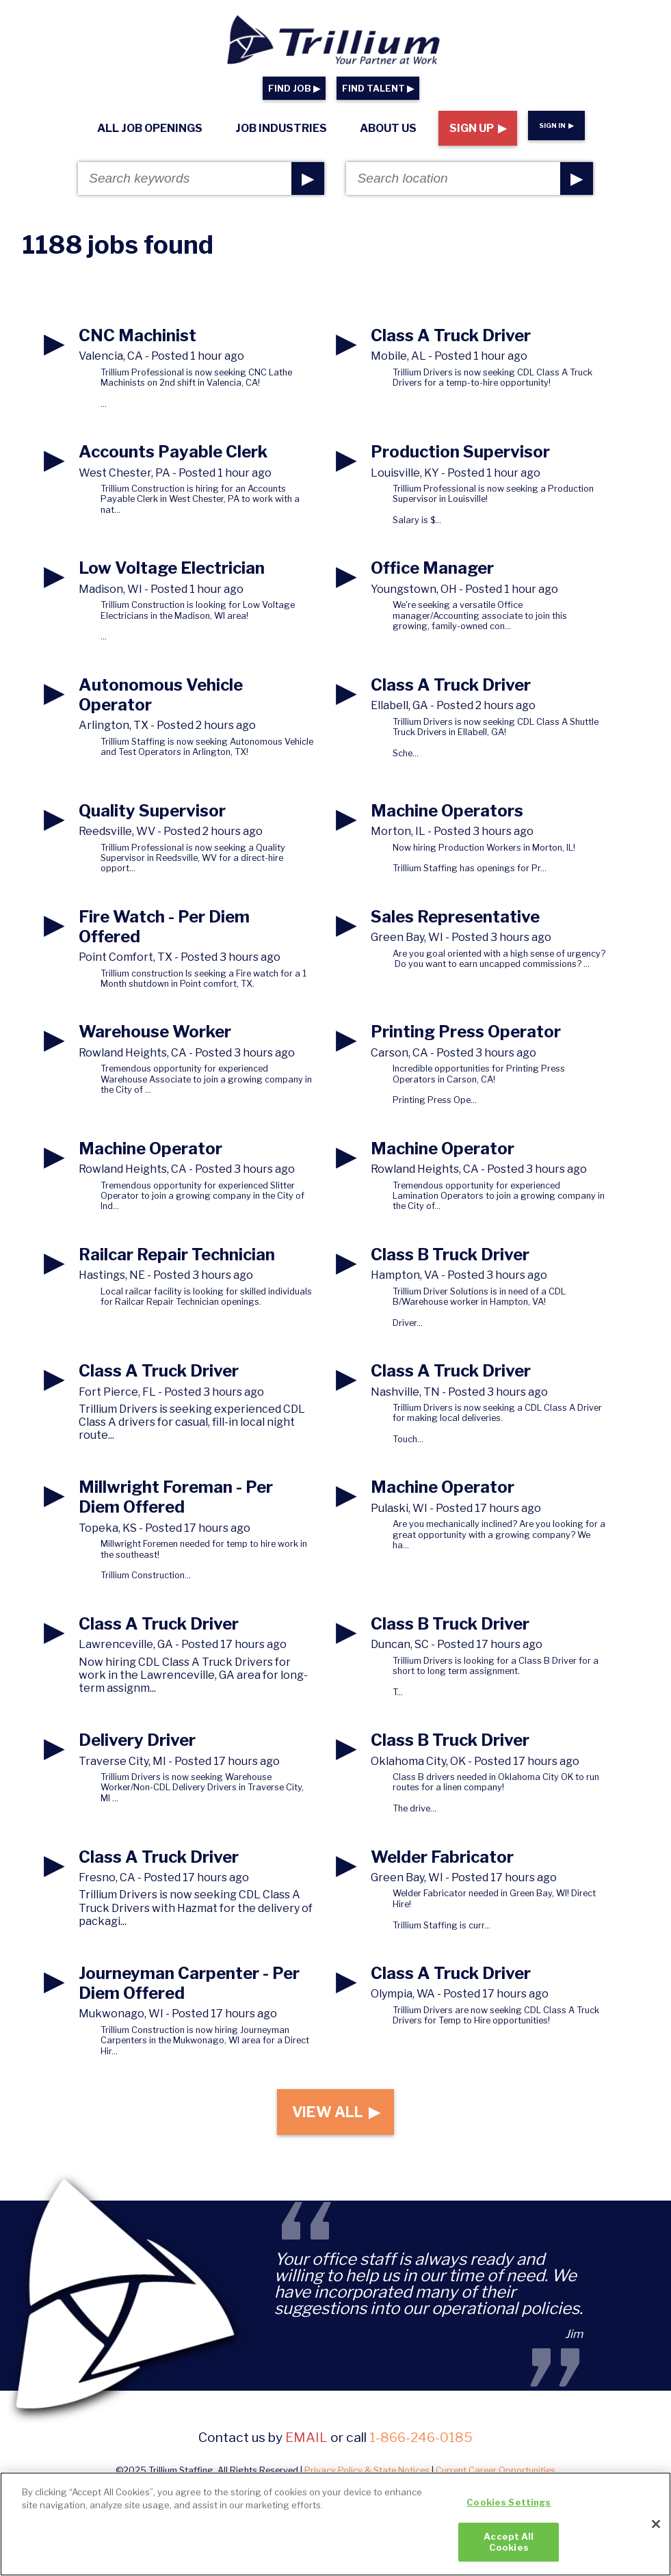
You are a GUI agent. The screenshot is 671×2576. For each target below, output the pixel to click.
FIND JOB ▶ (294, 88)
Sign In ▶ (556, 125)
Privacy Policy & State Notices (367, 2477)
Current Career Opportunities (495, 2477)
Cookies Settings (508, 2509)
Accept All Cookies (509, 2549)
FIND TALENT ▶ (378, 88)
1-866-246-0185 (421, 2444)
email (306, 2444)
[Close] (656, 2531)
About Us (388, 128)
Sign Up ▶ (477, 128)
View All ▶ (335, 2115)
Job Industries (281, 128)
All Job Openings (149, 128)
